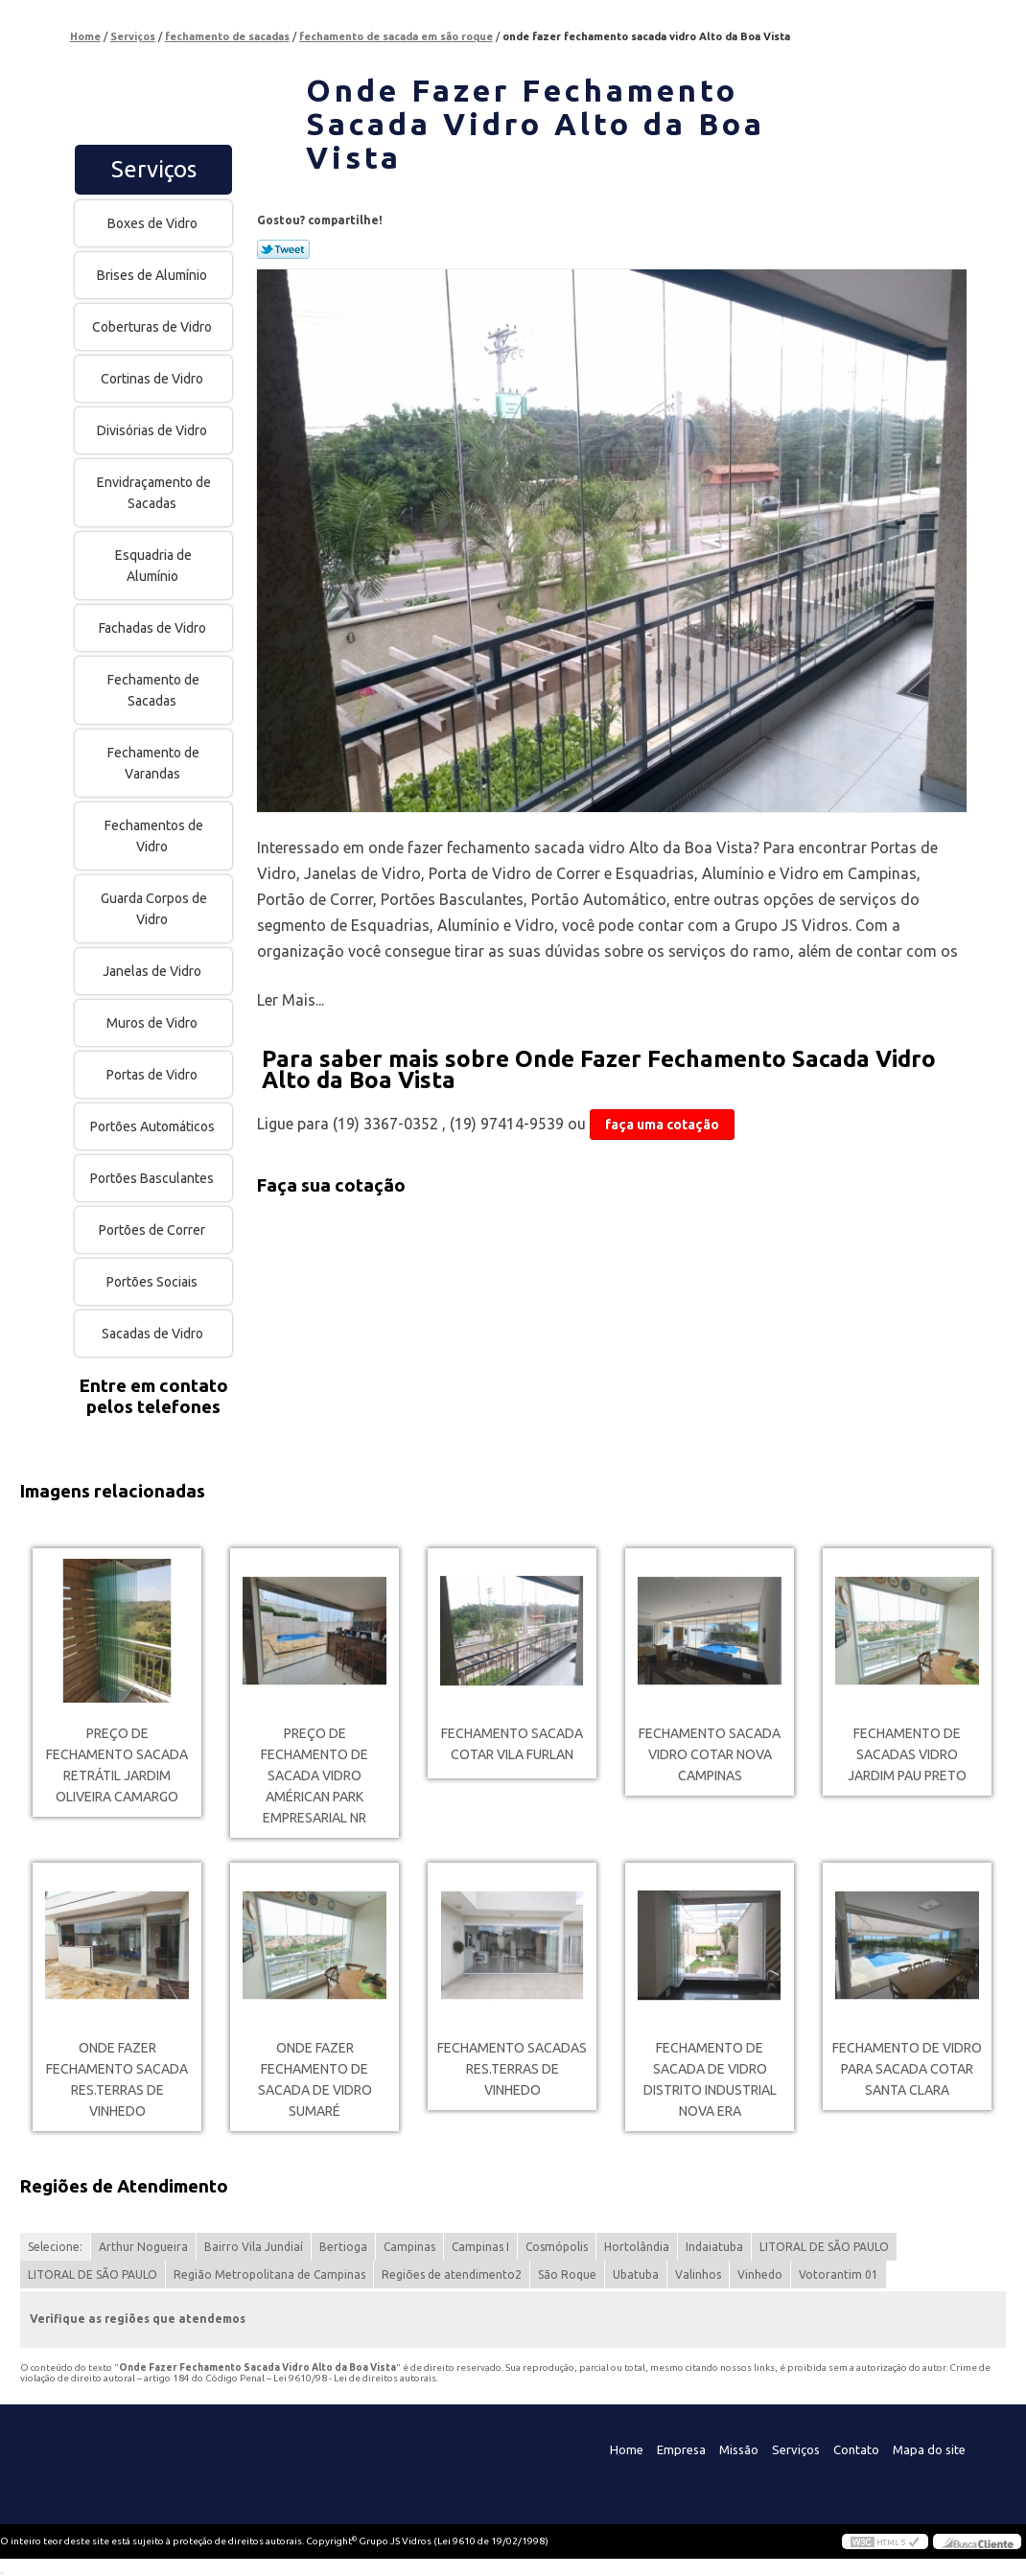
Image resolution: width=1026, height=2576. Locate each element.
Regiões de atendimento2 (452, 2274)
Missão (738, 2449)
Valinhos (698, 2274)
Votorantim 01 (838, 2274)
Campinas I (480, 2246)
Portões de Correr (153, 1230)
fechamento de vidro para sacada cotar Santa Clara (907, 2069)
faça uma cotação (662, 1124)
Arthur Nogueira (143, 2246)
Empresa (681, 2449)
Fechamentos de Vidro (154, 836)
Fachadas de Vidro (154, 628)
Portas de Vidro (153, 1074)
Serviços (154, 169)
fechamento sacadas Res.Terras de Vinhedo (512, 2069)
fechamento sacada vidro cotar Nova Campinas (710, 1754)
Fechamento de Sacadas (153, 690)
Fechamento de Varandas (153, 763)
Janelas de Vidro (153, 971)
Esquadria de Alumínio (153, 565)
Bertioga (343, 2246)
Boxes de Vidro (153, 223)
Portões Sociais (153, 1281)
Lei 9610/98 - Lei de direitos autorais (354, 2378)
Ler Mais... (290, 1000)
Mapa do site (929, 2449)
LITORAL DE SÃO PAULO (824, 2246)
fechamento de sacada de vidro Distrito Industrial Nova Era (710, 2079)
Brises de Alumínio (153, 275)
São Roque (567, 2274)
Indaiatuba (714, 2246)
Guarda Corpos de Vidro (154, 909)
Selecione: (55, 2246)
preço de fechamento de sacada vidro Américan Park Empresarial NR (314, 1775)
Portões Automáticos (154, 1126)
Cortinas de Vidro (153, 378)
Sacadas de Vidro (154, 1333)
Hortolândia (636, 2246)
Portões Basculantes (153, 1178)
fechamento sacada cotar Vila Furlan (512, 1744)
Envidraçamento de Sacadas (154, 493)
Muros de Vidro (153, 1023)
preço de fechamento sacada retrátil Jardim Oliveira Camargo (117, 1765)
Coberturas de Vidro (153, 327)
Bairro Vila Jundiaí (253, 2246)
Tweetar (283, 249)
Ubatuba (636, 2274)
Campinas (409, 2246)
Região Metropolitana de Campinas (269, 2274)
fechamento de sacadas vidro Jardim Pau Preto (907, 1754)
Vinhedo (759, 2274)
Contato (856, 2449)
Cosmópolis (556, 2246)
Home (626, 2449)
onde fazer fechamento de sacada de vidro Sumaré (315, 2079)
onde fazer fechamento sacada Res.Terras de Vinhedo (117, 2079)
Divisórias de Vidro (153, 430)
